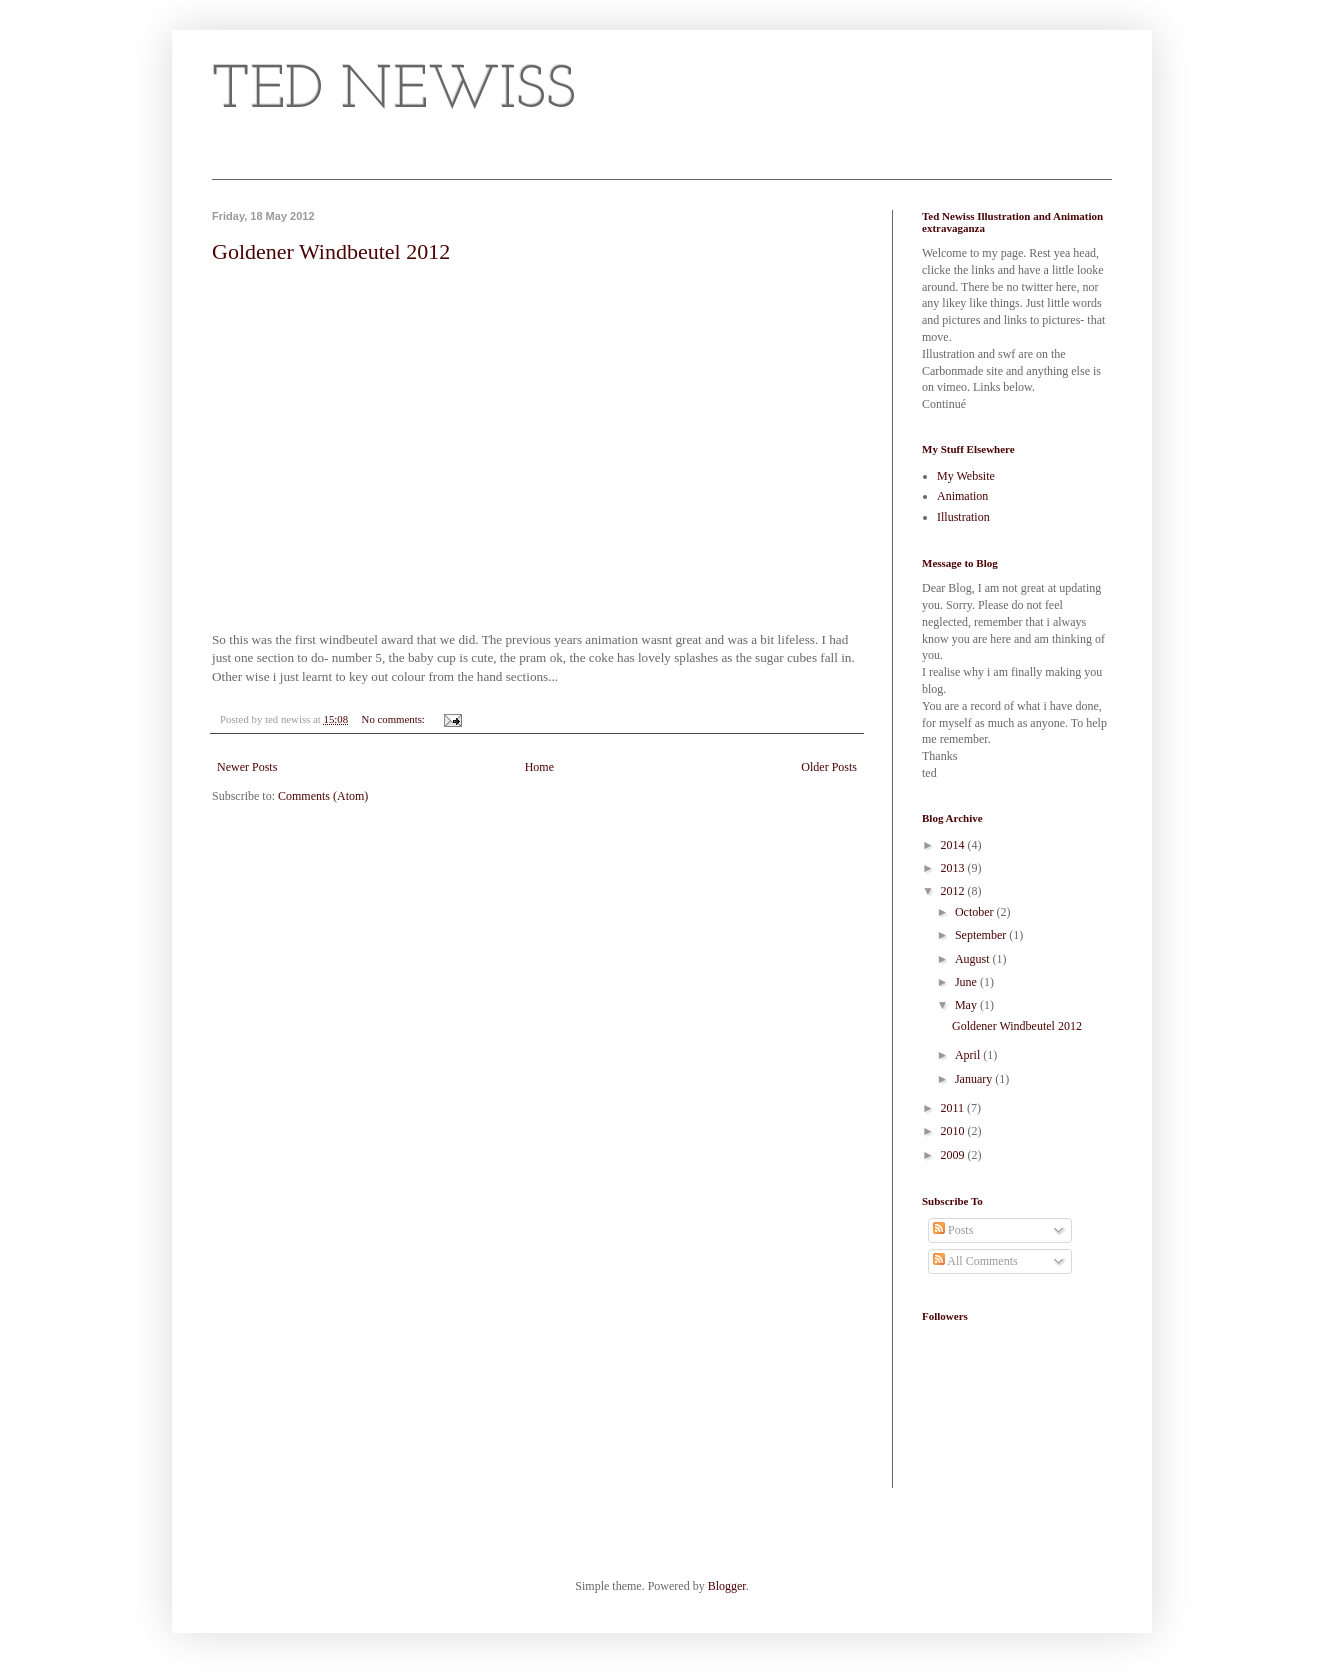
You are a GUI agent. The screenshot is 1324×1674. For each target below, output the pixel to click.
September (982, 935)
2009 (954, 1155)
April (969, 1055)
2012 (954, 891)
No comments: (395, 719)
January (975, 1079)
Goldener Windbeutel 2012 (331, 251)
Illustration (963, 517)
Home (539, 767)
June (967, 982)
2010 (954, 1131)
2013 (954, 868)
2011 (954, 1108)
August (974, 959)
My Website (966, 476)
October (976, 912)
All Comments (975, 1261)
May (967, 1005)
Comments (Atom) (323, 796)
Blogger (727, 1586)
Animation (962, 496)
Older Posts (829, 767)
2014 (954, 845)
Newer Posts (247, 767)
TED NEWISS (394, 92)
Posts (953, 1230)
